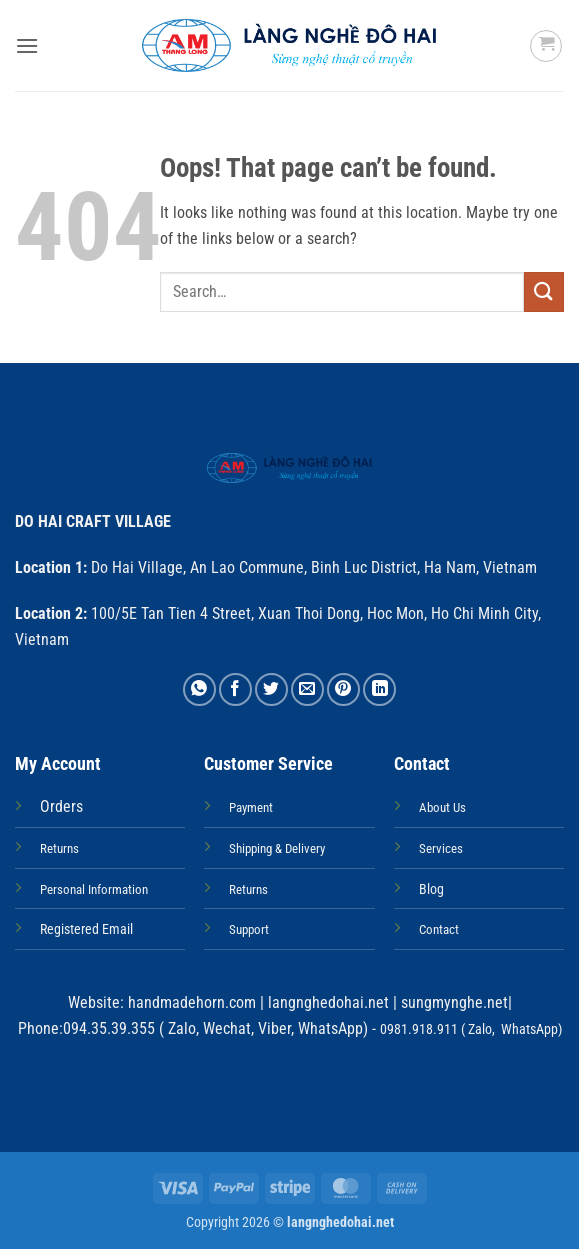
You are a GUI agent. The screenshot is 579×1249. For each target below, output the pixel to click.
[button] (27, 45)
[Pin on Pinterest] (343, 689)
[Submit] (544, 291)
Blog (431, 889)
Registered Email (86, 929)
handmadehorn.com (190, 1002)
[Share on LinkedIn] (379, 689)
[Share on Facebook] (235, 689)
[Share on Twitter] (271, 689)
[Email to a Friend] (307, 689)
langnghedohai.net (328, 1002)
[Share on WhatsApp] (199, 689)
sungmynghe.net (452, 1002)
